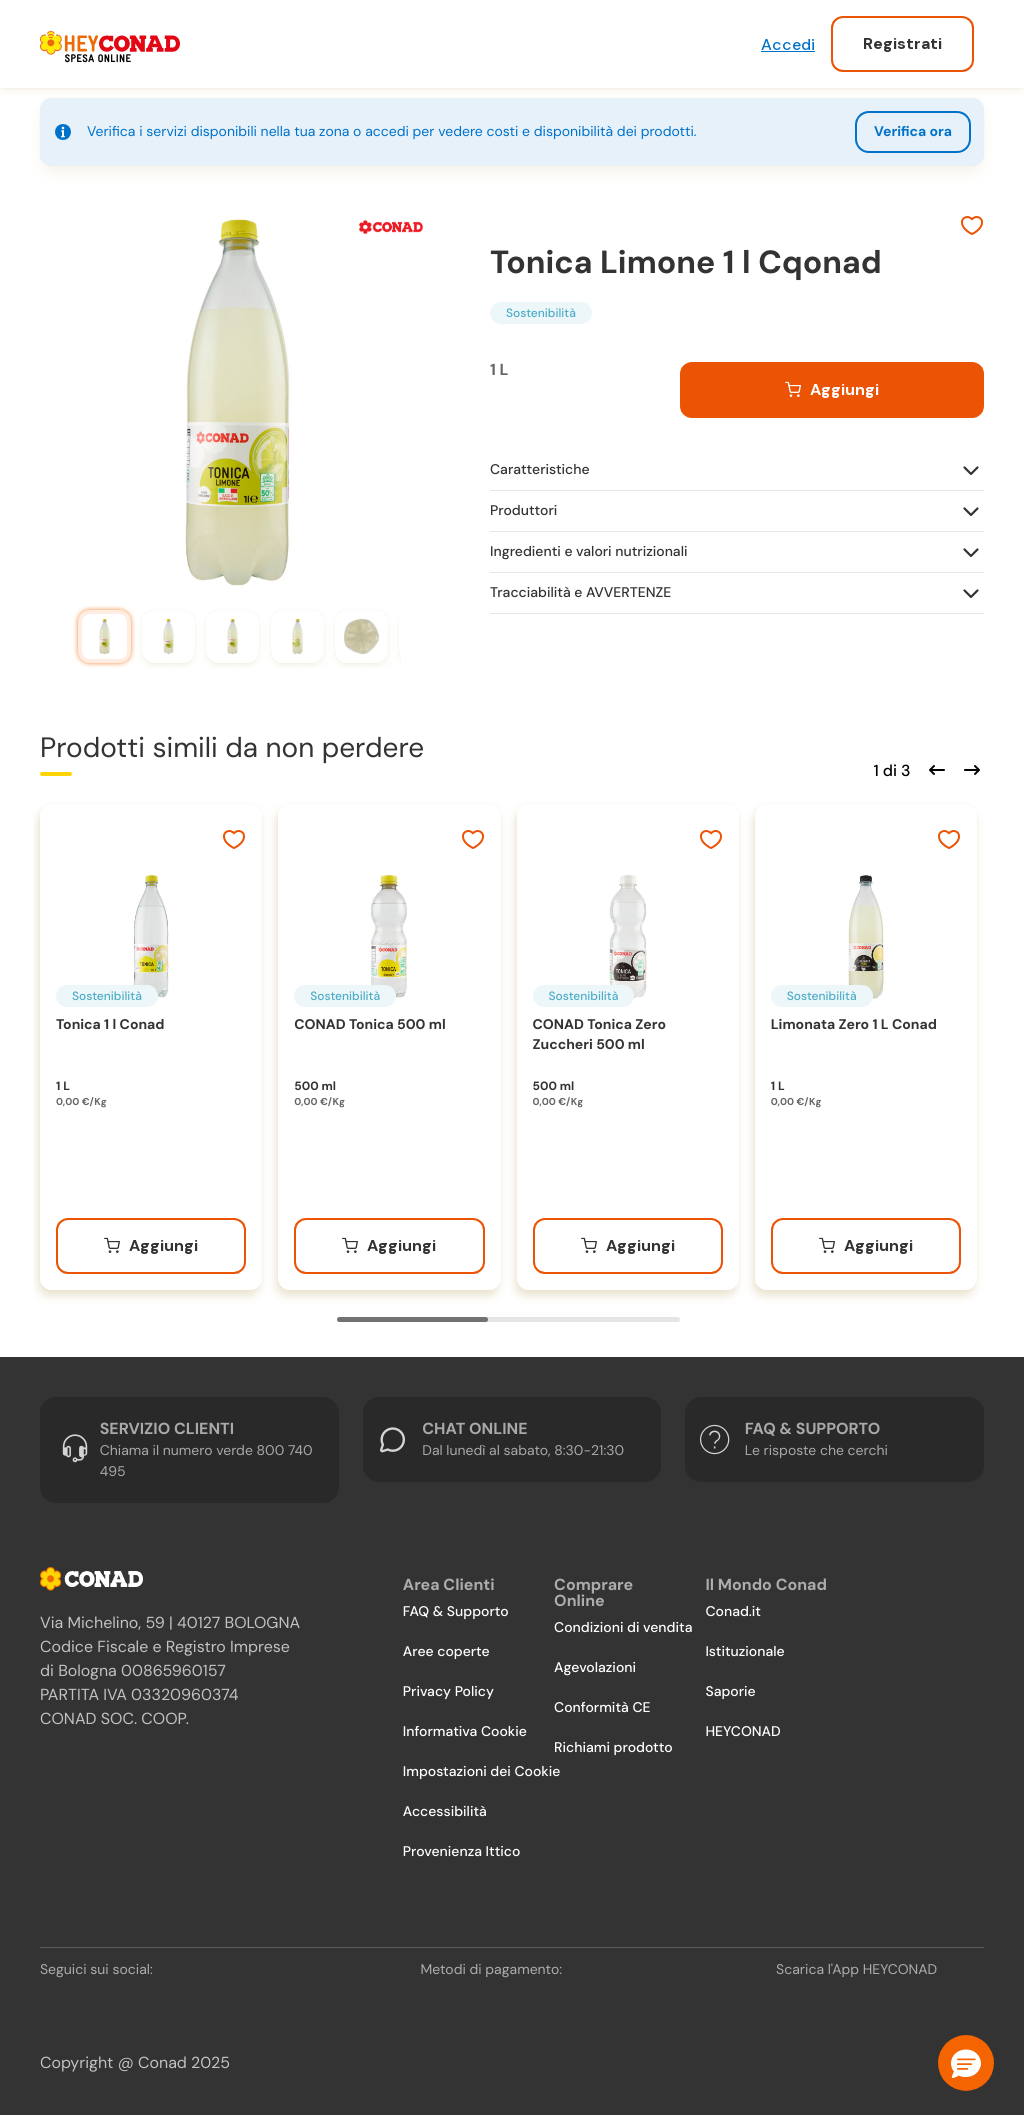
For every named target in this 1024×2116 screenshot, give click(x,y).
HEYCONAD (742, 1732)
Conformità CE (602, 1708)
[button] (966, 2063)
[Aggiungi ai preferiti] (972, 228)
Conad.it (733, 1612)
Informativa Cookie (465, 1732)
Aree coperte (446, 1652)
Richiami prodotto (613, 1748)
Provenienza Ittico (462, 1852)
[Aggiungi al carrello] (832, 390)
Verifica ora (913, 132)
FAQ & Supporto (456, 1612)
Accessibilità (445, 1812)
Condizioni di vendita (623, 1628)
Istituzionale (744, 1652)
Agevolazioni (595, 1668)
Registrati (902, 43)
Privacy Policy (448, 1692)
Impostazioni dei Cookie (482, 1772)
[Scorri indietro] (934, 768)
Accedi (788, 44)
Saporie (730, 1692)
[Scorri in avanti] (969, 768)
